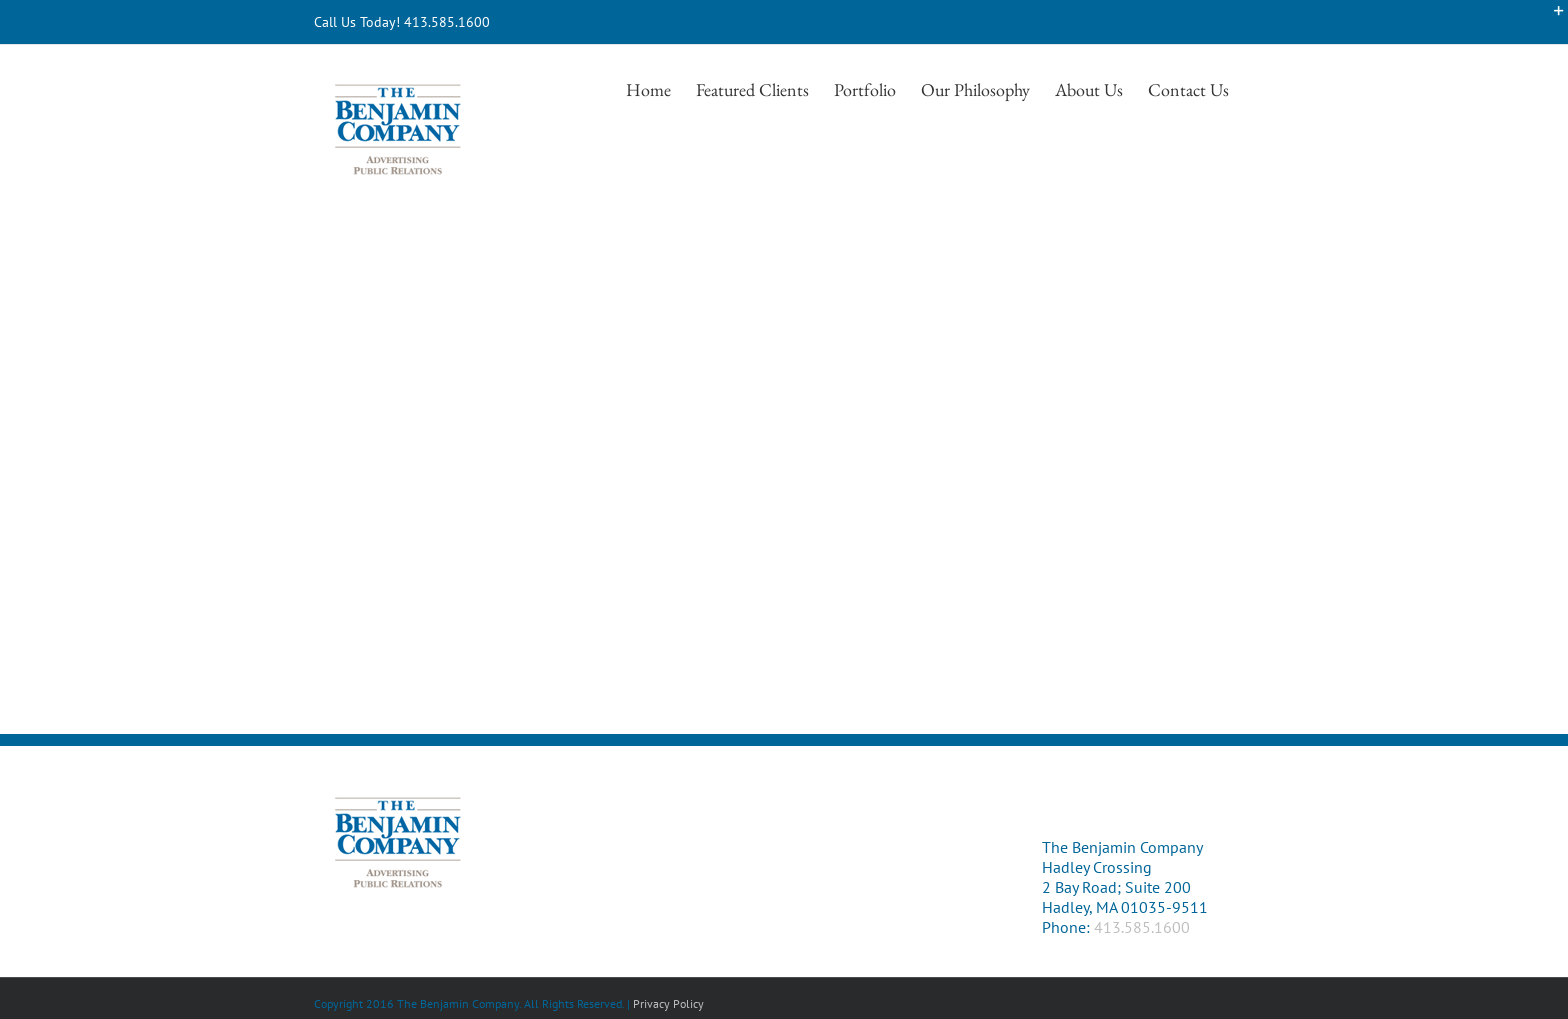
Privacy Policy (668, 1003)
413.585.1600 (1142, 927)
